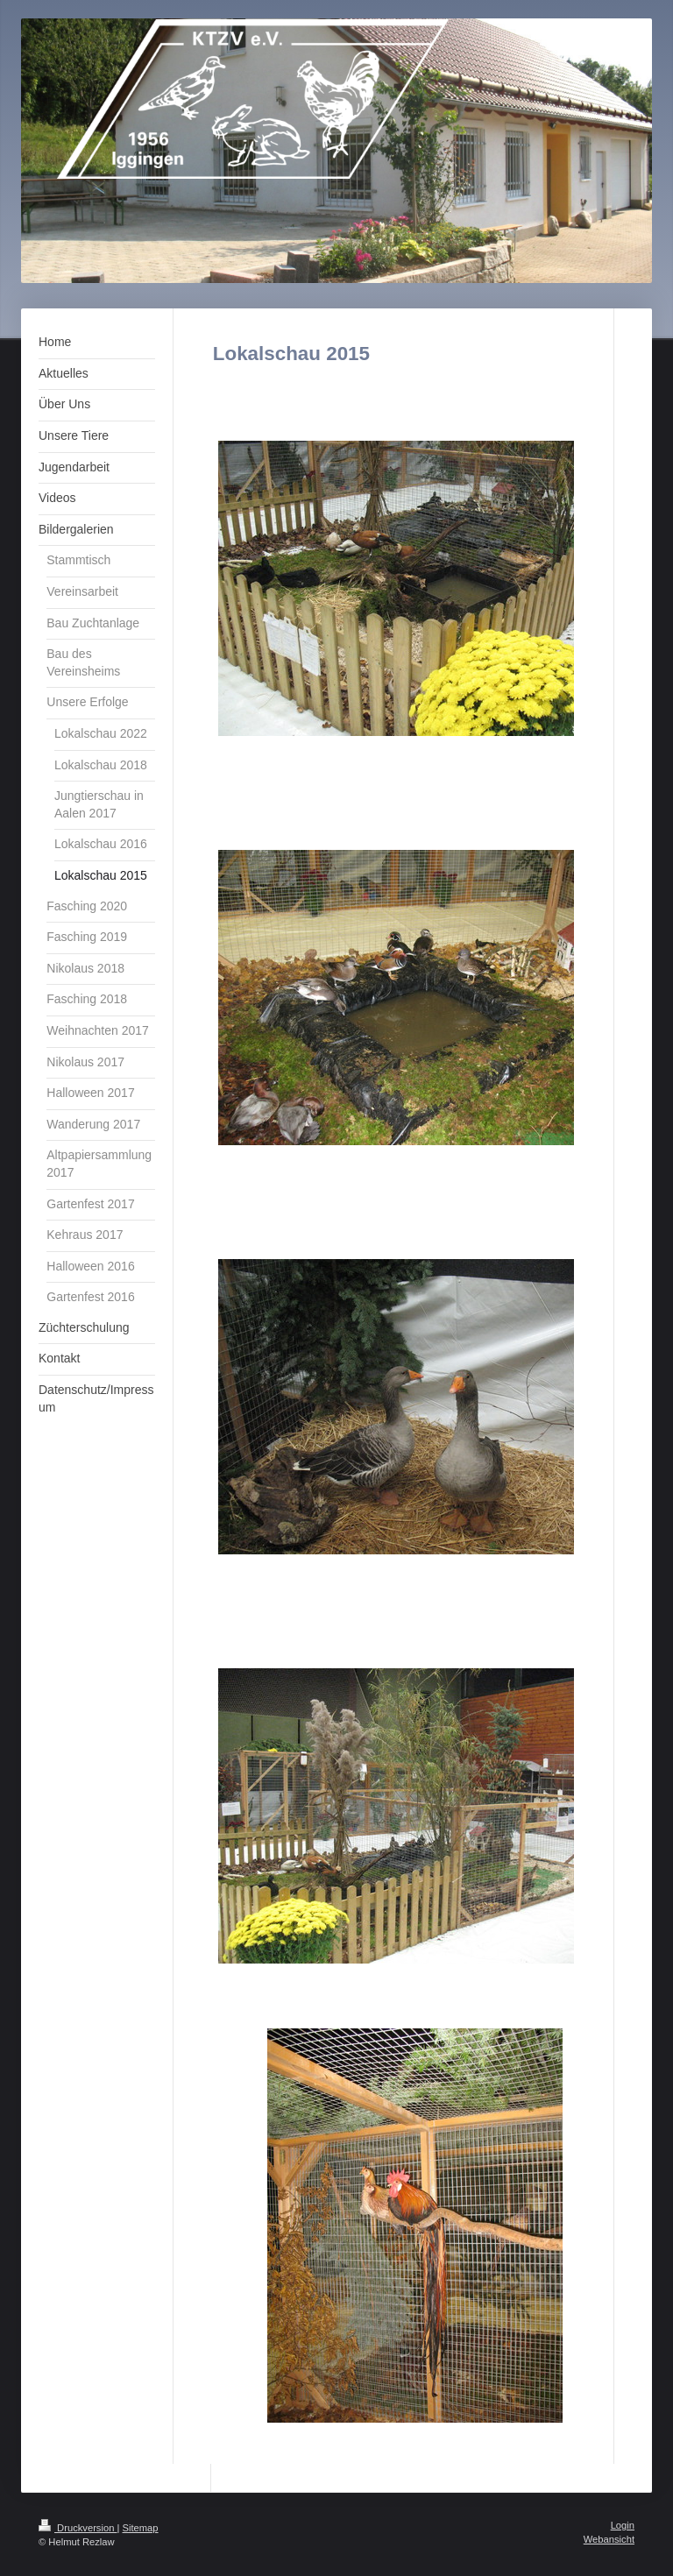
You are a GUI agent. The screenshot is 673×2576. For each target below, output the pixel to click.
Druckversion (78, 2528)
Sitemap (141, 2528)
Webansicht (609, 2539)
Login (622, 2525)
